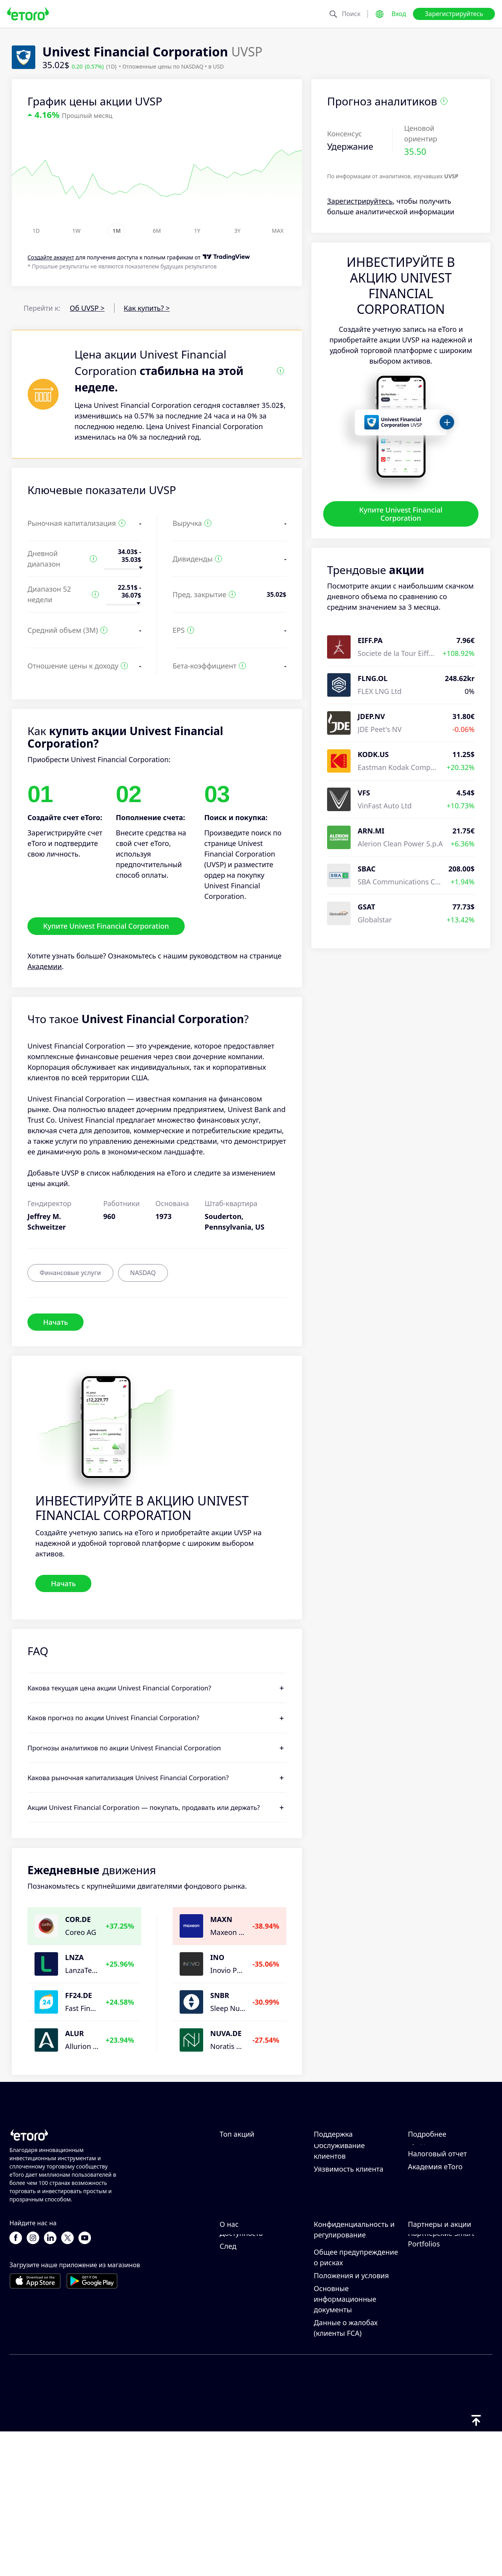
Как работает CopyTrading (430, 2167)
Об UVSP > (87, 308)
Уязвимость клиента (349, 2260)
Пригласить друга (438, 2304)
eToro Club (426, 2341)
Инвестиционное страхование (437, 2359)
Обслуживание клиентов (339, 2242)
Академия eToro (435, 2258)
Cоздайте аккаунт (50, 257)
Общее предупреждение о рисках (356, 2401)
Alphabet (234, 2226)
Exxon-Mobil (240, 2162)
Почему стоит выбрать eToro (258, 2310)
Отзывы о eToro (246, 2328)
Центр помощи (340, 2162)
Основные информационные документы (345, 2443)
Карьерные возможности (243, 2346)
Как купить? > (147, 308)
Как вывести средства (351, 2187)
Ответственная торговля (450, 2185)
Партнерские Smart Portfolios (441, 2383)
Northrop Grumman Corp (262, 2174)
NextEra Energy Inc (251, 2200)
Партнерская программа (430, 2323)
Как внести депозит (347, 2174)
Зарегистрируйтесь (454, 13)
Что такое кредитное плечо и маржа (443, 2204)
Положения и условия (351, 2419)
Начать (55, 1321)
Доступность (241, 2377)
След (228, 2390)
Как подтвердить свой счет (351, 2219)
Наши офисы (242, 2364)
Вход (398, 13)
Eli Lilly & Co (239, 2187)
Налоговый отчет (437, 2245)
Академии (44, 966)
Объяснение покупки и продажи (447, 2227)
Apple (229, 2213)
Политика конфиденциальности (351, 2354)
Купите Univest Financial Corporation (400, 514)
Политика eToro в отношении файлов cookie (347, 2325)
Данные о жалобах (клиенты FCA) (346, 2472)
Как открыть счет (343, 2200)
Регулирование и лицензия (343, 2378)
